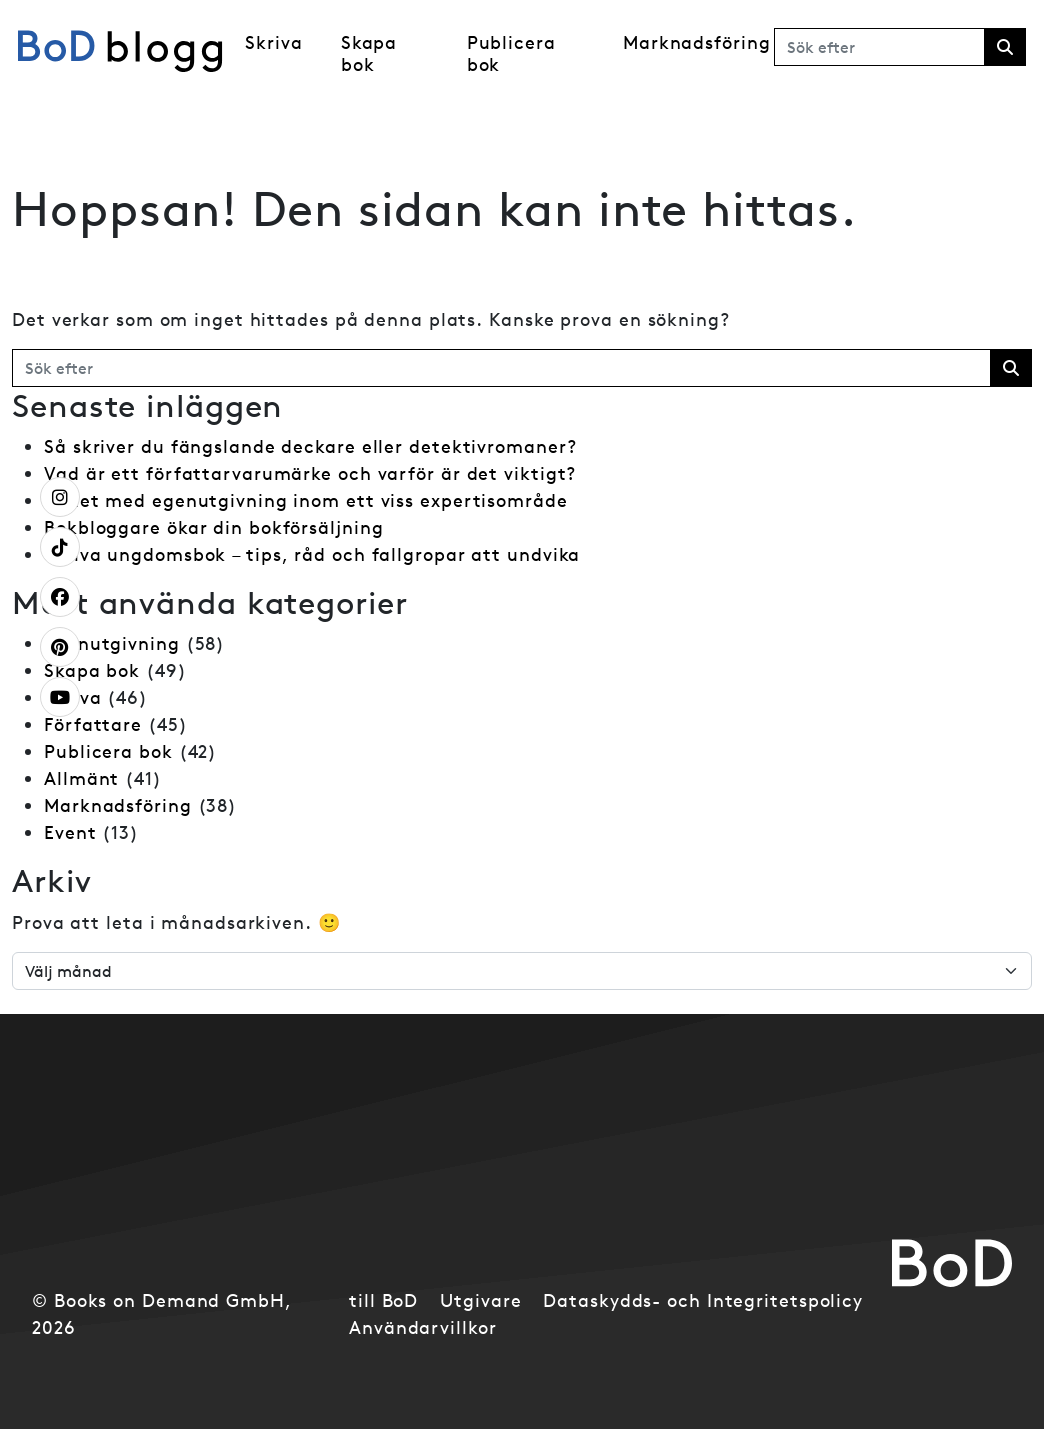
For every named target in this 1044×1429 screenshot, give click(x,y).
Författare (93, 724)
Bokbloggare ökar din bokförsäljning (214, 527)
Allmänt (81, 778)
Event (70, 832)
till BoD (383, 1300)
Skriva (273, 42)
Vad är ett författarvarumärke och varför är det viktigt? (310, 473)
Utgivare (480, 1300)
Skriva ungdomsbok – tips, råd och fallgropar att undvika (312, 554)
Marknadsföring (697, 42)
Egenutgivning (112, 643)
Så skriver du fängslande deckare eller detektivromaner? (310, 446)
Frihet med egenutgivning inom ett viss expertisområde (306, 500)
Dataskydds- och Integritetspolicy (703, 1300)
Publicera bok (511, 53)
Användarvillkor (423, 1327)
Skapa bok (369, 53)
